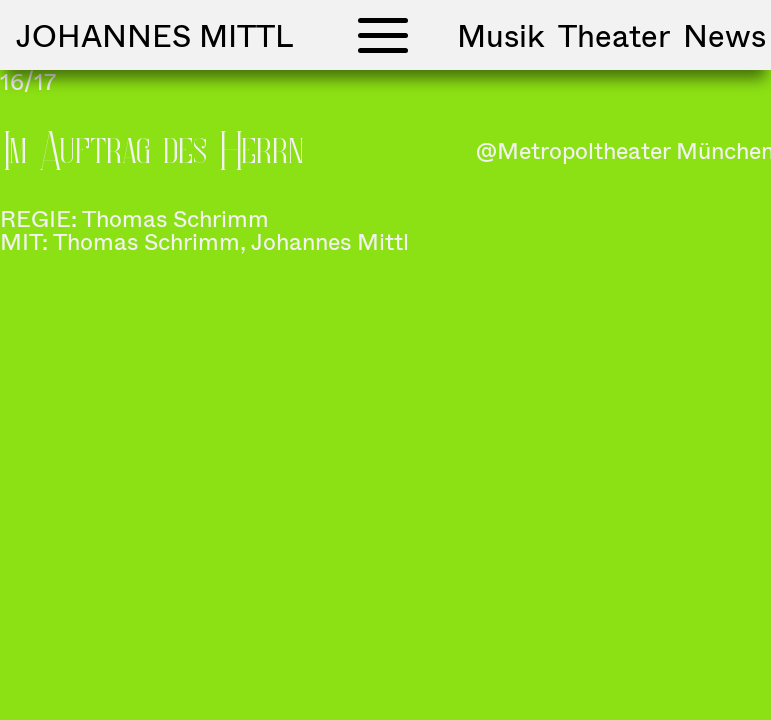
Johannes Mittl (154, 35)
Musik (501, 35)
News (724, 35)
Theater (614, 35)
